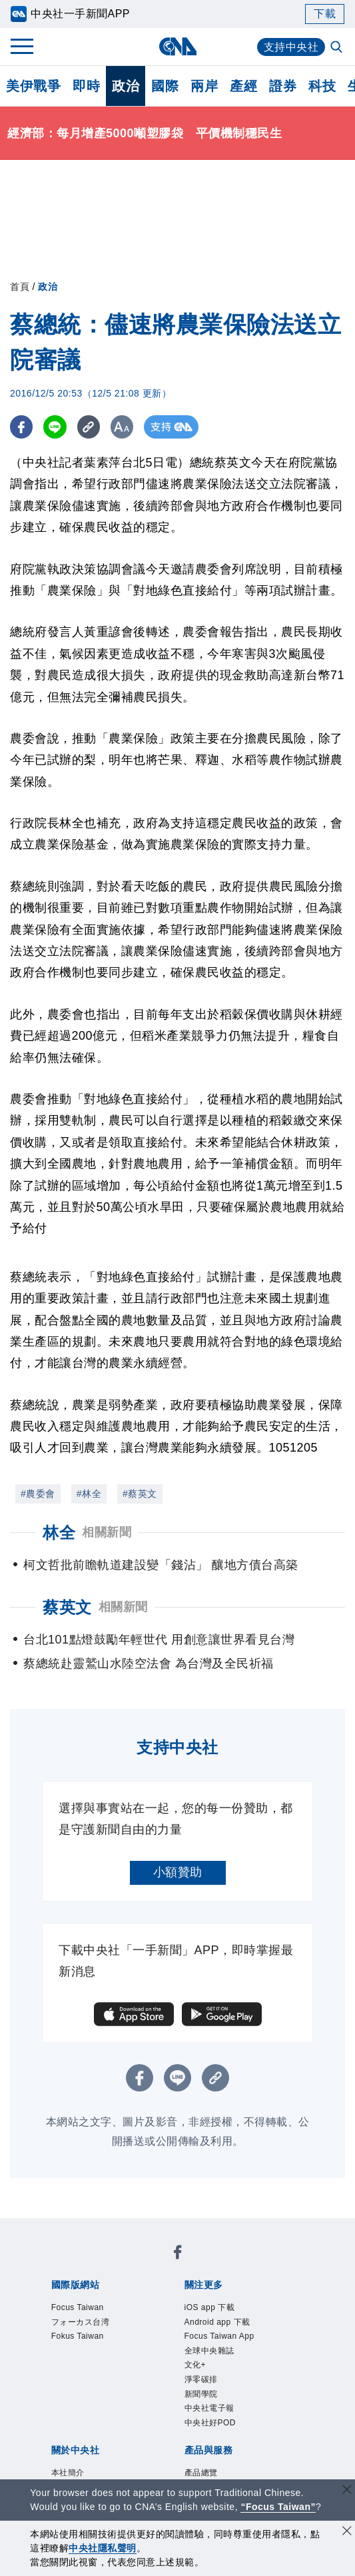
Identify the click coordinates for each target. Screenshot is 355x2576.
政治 (125, 86)
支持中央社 (291, 47)
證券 (282, 86)
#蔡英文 (140, 1493)
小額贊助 (177, 1872)
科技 (322, 86)
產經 (243, 86)
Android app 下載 (217, 2322)
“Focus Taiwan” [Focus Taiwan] (278, 2506)
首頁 (19, 286)
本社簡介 (68, 2472)
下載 (325, 13)
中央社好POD (210, 2422)
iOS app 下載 (209, 2307)
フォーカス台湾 (80, 2322)
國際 (164, 86)
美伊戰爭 (33, 86)
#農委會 (38, 1493)
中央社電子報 (209, 2408)
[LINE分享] (55, 427)
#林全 (89, 1493)
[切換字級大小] (123, 427)
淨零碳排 (201, 2379)
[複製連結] (89, 427)
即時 (86, 86)
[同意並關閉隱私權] (347, 2532)
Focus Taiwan (77, 2307)
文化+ (195, 2364)
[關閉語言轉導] (347, 2491)
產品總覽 (201, 2472)
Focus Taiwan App (219, 2336)
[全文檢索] (337, 48)
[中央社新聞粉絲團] (178, 2254)
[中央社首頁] (177, 46)
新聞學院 (201, 2394)
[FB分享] (21, 427)
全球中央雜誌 (209, 2350)
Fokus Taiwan (77, 2336)
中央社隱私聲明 (103, 2548)
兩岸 (204, 86)
